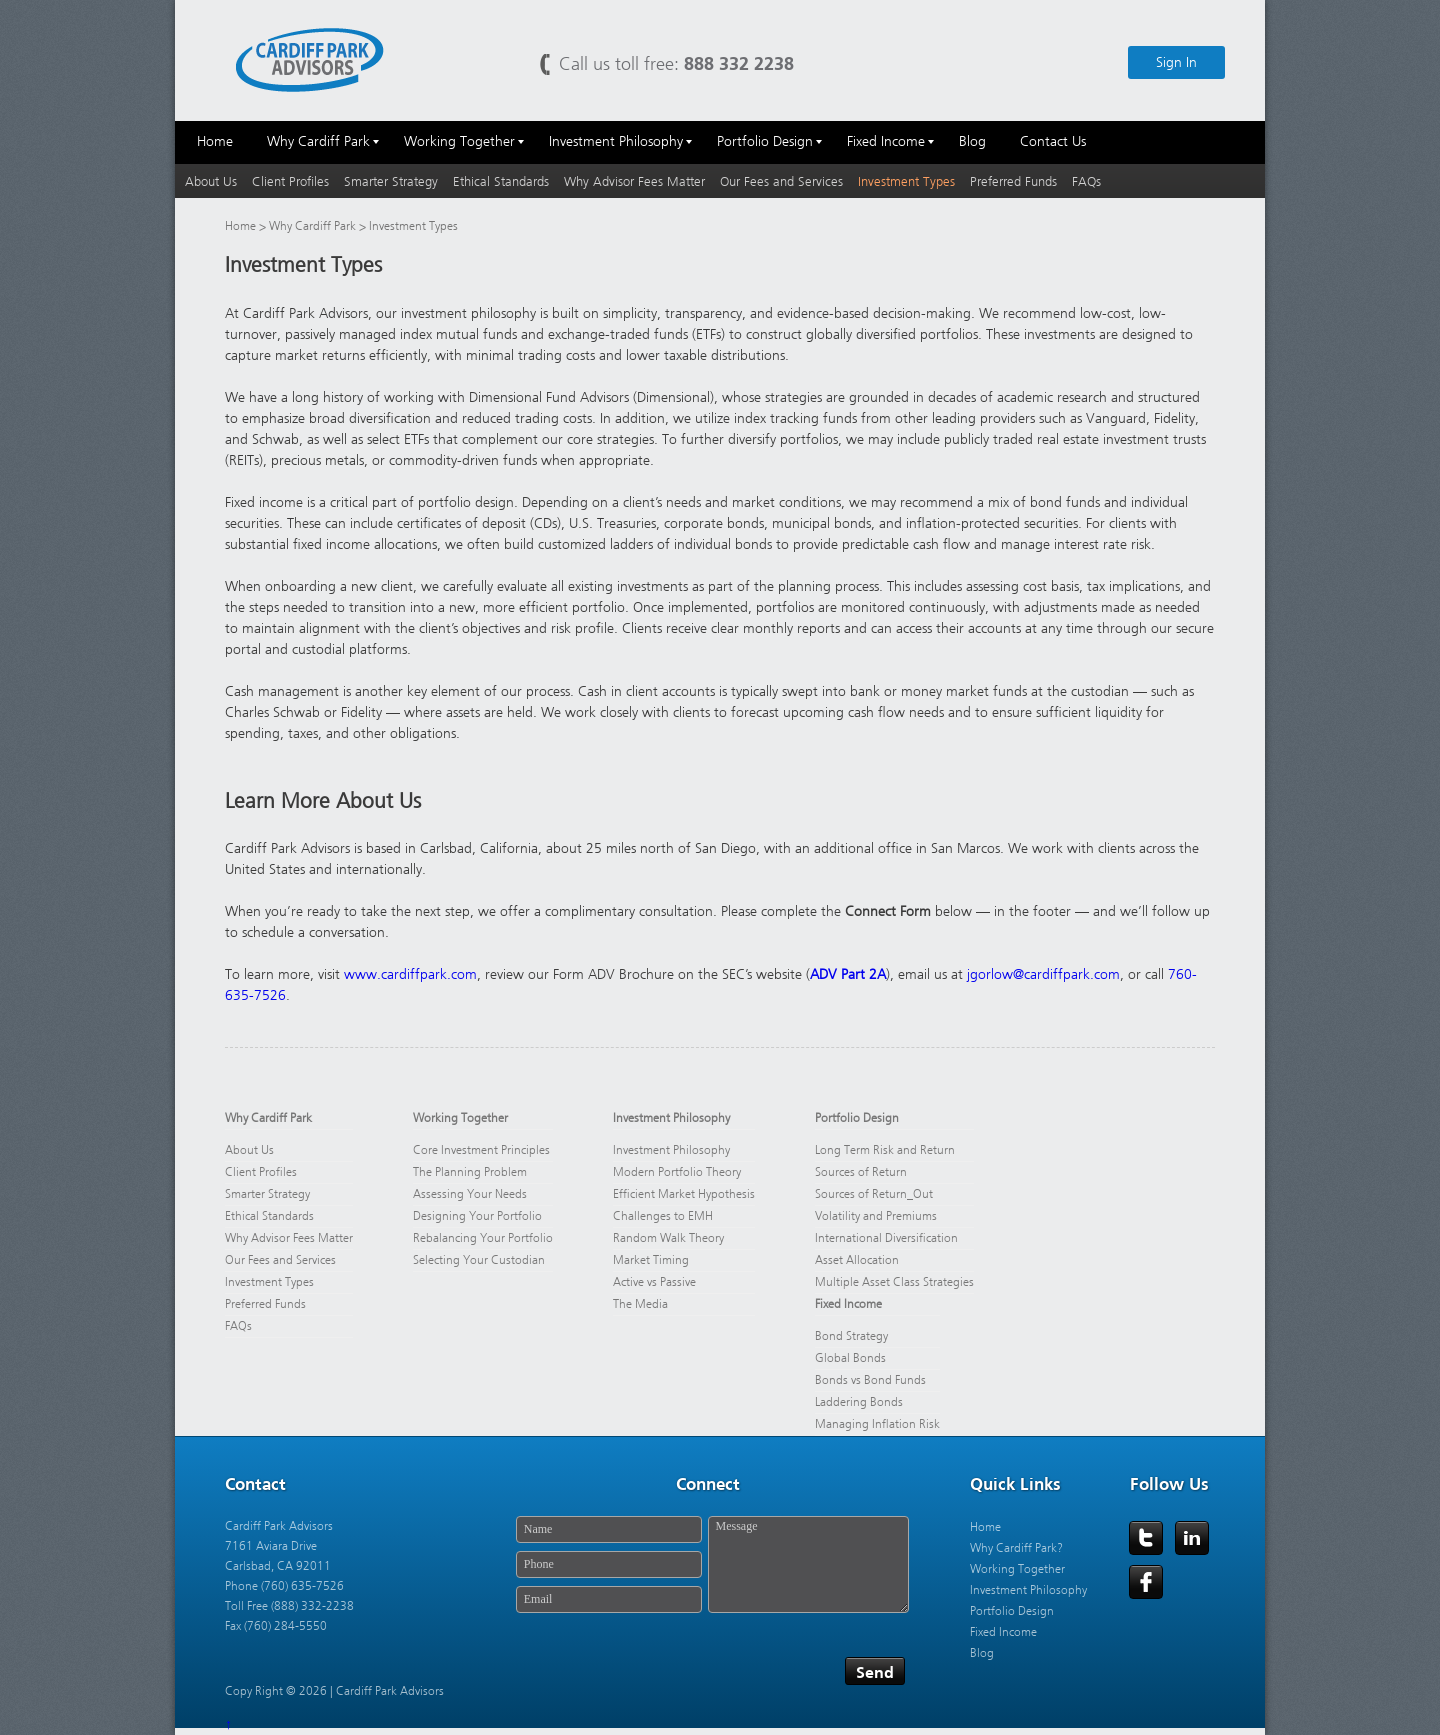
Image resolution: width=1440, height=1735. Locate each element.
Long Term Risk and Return (885, 1150)
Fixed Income (848, 1304)
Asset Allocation (857, 1260)
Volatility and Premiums (876, 1216)
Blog (982, 1653)
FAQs (1086, 181)
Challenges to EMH (663, 1216)
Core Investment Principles (481, 1150)
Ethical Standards (501, 181)
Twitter (1146, 1538)
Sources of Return (861, 1172)
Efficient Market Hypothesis (684, 1194)
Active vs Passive (654, 1282)
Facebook (1146, 1582)
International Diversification (886, 1238)
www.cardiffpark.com (410, 974)
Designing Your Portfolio (477, 1216)
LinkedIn (1192, 1538)
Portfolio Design (857, 1118)
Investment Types (906, 181)
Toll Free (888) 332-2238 (289, 1606)
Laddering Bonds (859, 1402)
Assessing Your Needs (470, 1194)
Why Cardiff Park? (1016, 1548)
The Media (640, 1304)
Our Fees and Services (781, 181)
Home (240, 226)
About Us (211, 181)
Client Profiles (290, 181)
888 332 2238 (739, 63)
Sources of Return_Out (874, 1194)
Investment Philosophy (671, 1118)
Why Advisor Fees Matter (634, 181)
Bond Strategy (851, 1336)
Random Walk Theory (668, 1238)
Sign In (1176, 62)
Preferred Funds (1013, 181)
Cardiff (310, 58)
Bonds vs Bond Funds (870, 1380)
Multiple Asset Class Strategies (894, 1282)
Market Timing (651, 1260)
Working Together (460, 1118)
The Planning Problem (470, 1172)
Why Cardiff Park (314, 226)
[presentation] (662, 1673)
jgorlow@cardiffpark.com (1043, 974)
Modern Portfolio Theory (677, 1172)
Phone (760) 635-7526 (284, 1586)
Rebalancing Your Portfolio (483, 1238)
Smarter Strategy (391, 181)
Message (808, 1564)
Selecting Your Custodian (479, 1260)
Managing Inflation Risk (877, 1424)
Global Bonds (850, 1358)
